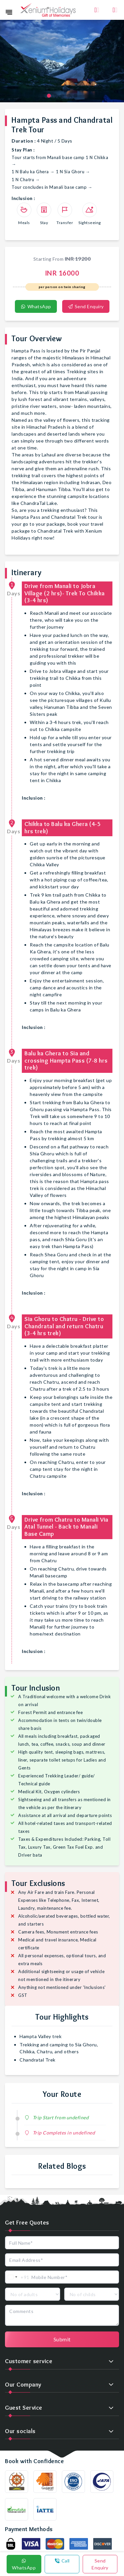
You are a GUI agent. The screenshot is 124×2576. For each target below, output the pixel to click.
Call (62, 2560)
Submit (62, 2339)
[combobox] (17, 2277)
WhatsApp (36, 306)
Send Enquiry (86, 306)
